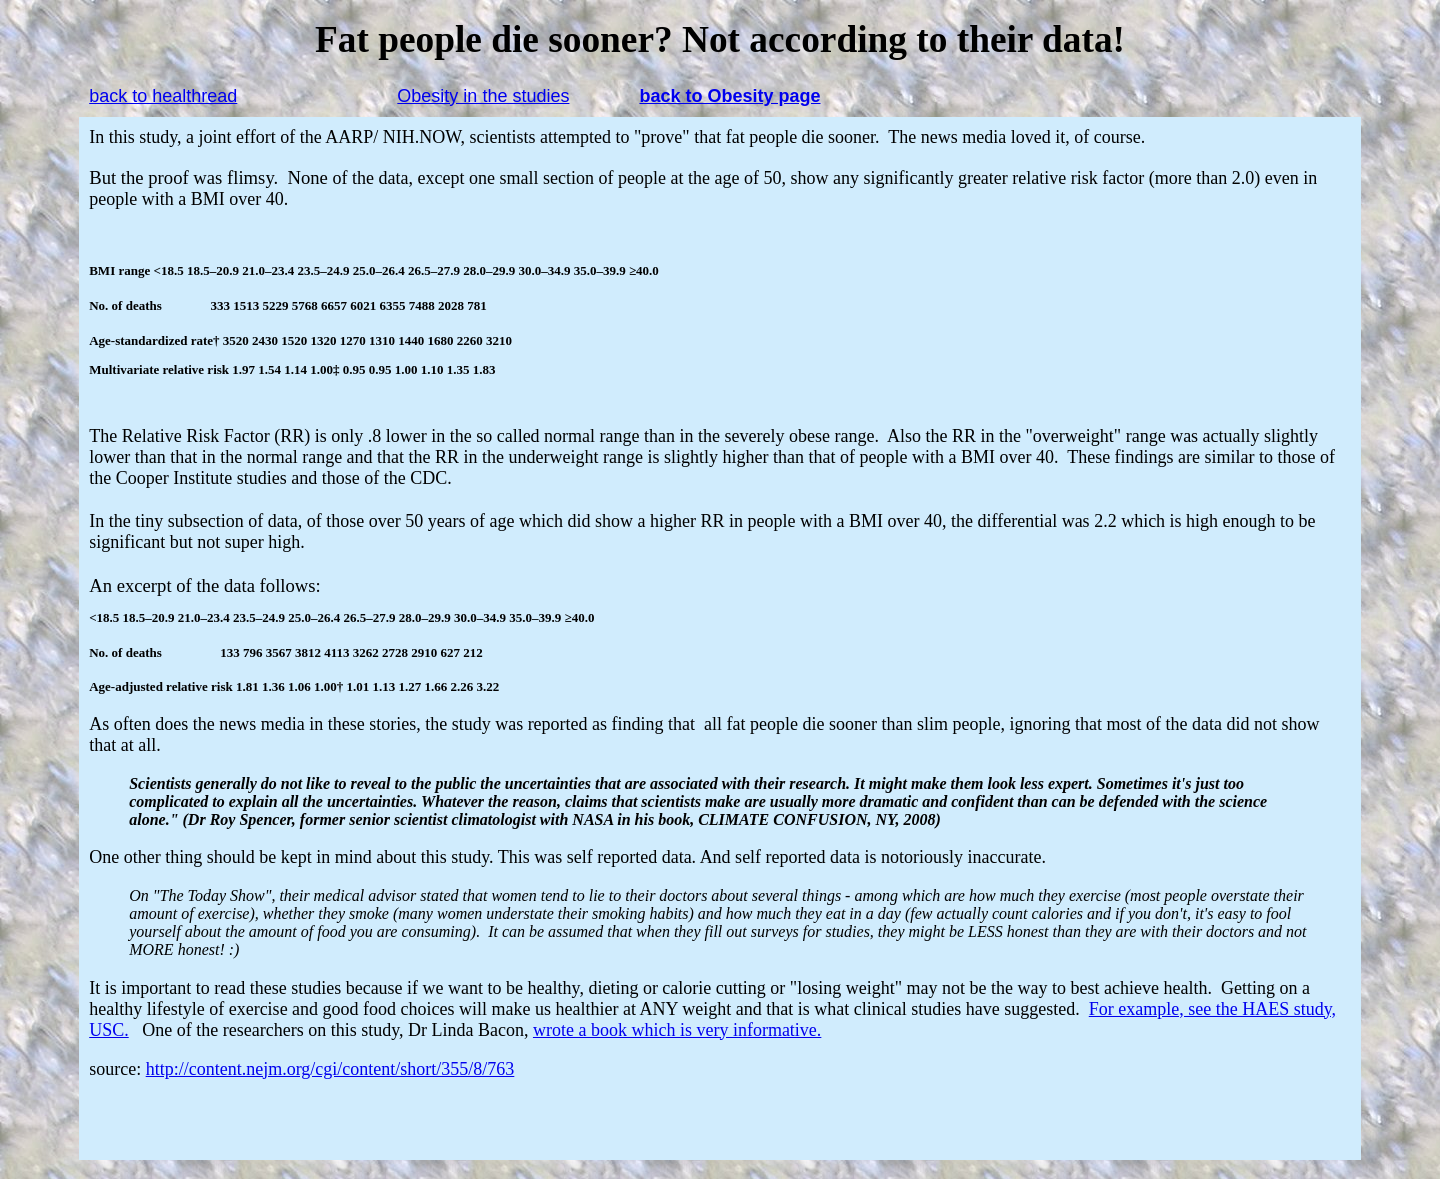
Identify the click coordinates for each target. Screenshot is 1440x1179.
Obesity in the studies (483, 96)
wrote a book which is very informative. (677, 1030)
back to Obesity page (729, 96)
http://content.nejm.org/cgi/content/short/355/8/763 (330, 1069)
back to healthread (163, 96)
